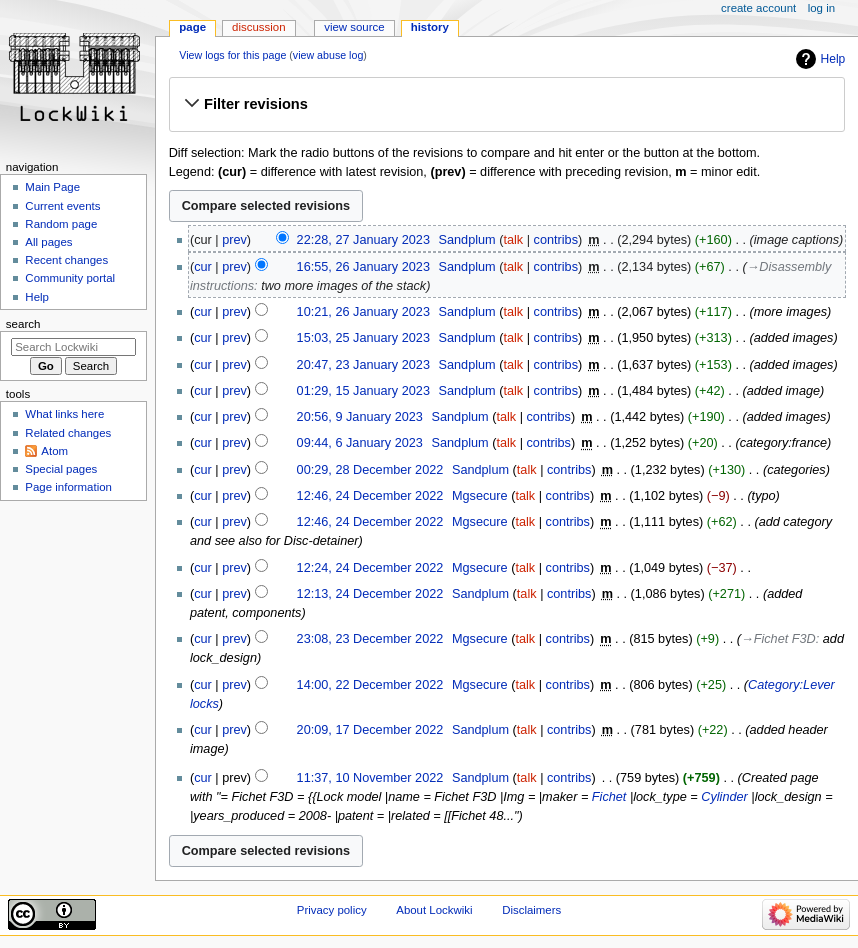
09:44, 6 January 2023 (360, 443)
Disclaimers (531, 910)
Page (192, 27)
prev (234, 240)
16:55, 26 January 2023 (363, 267)
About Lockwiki (434, 910)
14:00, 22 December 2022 (370, 685)
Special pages (61, 469)
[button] (506, 104)
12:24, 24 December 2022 (370, 568)
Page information (68, 487)
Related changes (68, 433)
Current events (62, 206)
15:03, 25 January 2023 (363, 338)
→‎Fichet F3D (778, 639)
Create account (758, 8)
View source (354, 27)
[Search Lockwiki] (73, 347)
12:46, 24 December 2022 (370, 496)
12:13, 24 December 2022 (370, 594)
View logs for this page (232, 55)
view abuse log (328, 55)
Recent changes (66, 260)
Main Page (52, 187)
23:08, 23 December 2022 (370, 639)
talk (513, 240)
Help (833, 59)
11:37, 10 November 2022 (370, 778)
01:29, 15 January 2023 (363, 391)
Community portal (70, 278)
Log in (821, 8)
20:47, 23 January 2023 (363, 365)
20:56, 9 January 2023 (360, 417)
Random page (61, 224)
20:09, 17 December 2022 (370, 730)
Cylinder (724, 797)
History (430, 27)
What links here (64, 414)
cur (203, 267)
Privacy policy (332, 910)
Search (23, 324)
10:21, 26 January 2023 (363, 312)
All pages (48, 242)
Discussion (258, 27)
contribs (556, 240)
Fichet (609, 797)
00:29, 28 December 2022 (370, 470)
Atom (54, 451)
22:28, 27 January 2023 (363, 240)
